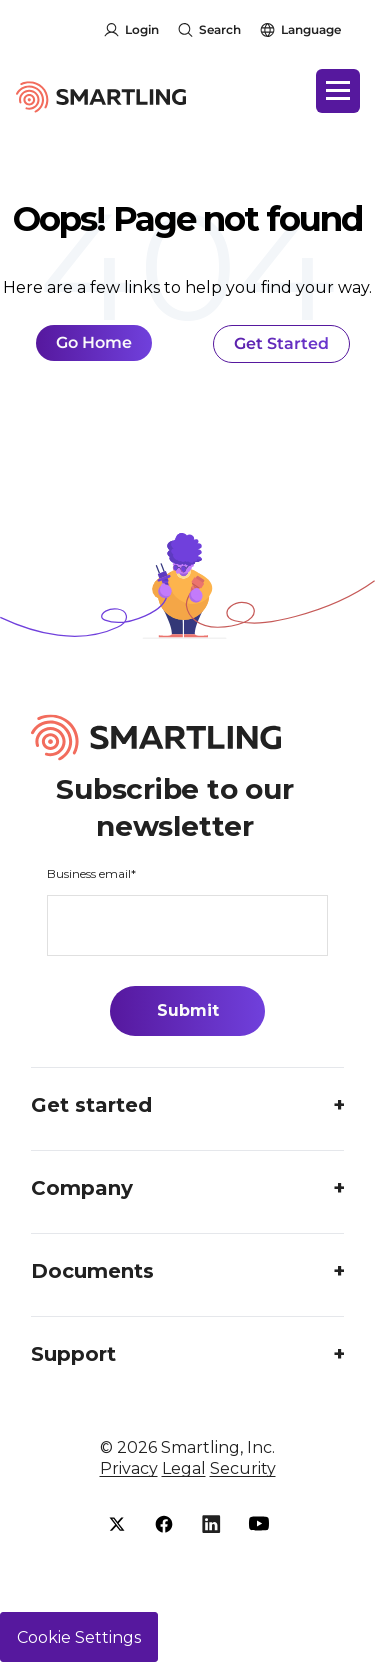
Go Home (94, 342)
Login (142, 29)
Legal (184, 1468)
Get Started (281, 343)
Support (73, 1354)
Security (243, 1468)
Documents (92, 1271)
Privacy (129, 1468)
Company (82, 1188)
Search (220, 29)
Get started (91, 1105)
